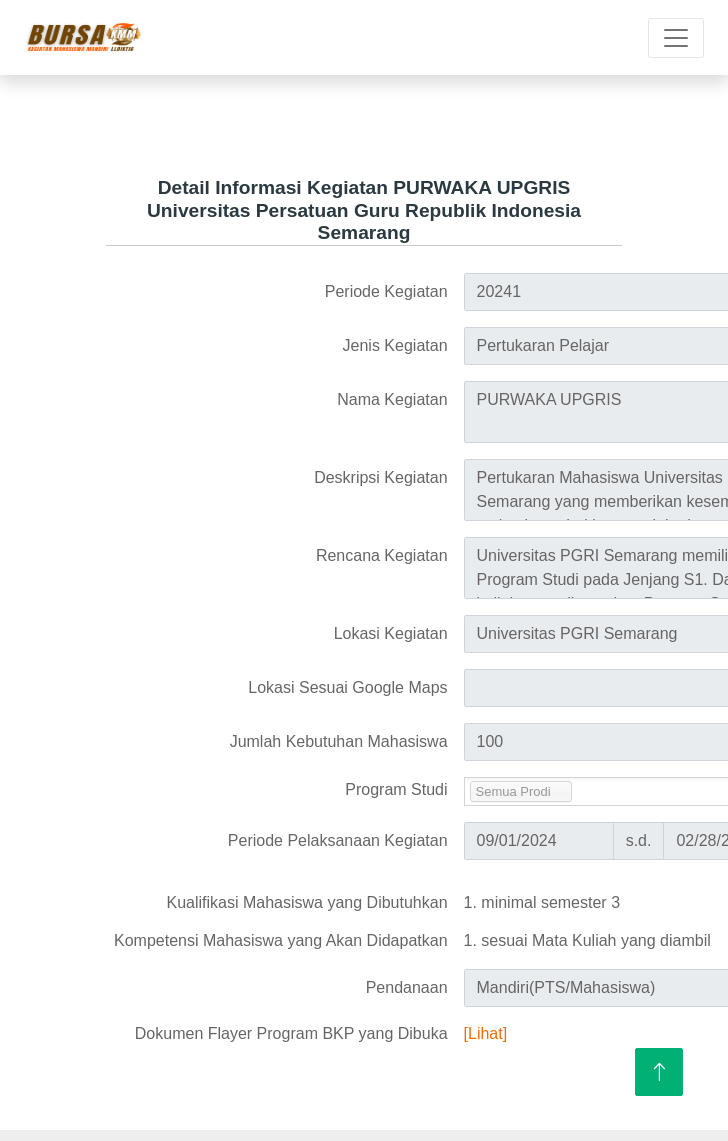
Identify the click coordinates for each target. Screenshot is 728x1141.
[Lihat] (486, 1033)
